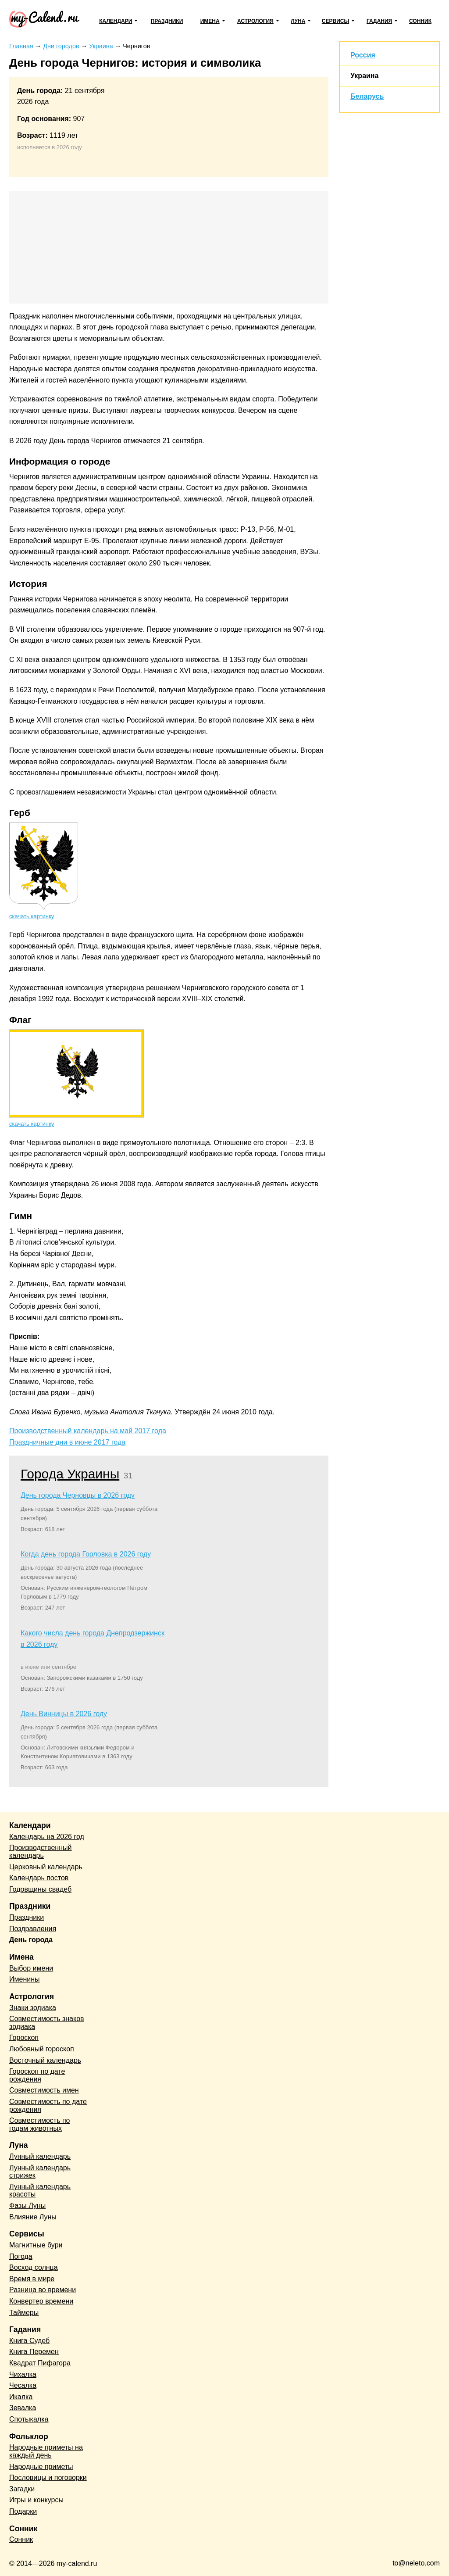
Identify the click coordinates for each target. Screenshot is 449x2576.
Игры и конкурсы (36, 2500)
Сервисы (335, 21)
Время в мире (31, 2279)
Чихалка (22, 2374)
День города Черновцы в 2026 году (78, 1495)
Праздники (167, 21)
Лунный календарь (40, 2156)
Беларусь (367, 96)
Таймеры (24, 2312)
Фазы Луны (27, 2205)
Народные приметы (41, 2466)
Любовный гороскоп (41, 2049)
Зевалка (22, 2407)
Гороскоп (24, 2037)
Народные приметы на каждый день (46, 2451)
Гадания (379, 21)
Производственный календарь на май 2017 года (87, 1431)
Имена (210, 21)
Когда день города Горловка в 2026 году (86, 1554)
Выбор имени (31, 1968)
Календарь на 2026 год (46, 1836)
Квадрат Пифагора (40, 2363)
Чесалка (22, 2385)
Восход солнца (33, 2267)
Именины (24, 1979)
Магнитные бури (36, 2245)
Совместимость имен (44, 2090)
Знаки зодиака (32, 2007)
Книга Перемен (34, 2351)
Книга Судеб (29, 2340)
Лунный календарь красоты (40, 2190)
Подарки (23, 2511)
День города (31, 1939)
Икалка (20, 2397)
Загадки (22, 2489)
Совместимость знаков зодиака (46, 2022)
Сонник (420, 21)
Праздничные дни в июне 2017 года (67, 1442)
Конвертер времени (41, 2301)
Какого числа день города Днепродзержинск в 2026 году (92, 1638)
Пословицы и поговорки (48, 2477)
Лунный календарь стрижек (40, 2171)
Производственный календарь (40, 1851)
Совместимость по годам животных (39, 2124)
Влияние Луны (33, 2217)
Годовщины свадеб (40, 1889)
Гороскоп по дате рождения (37, 2075)
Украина (364, 75)
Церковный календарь (45, 1867)
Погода (20, 2256)
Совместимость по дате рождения (48, 2105)
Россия (362, 55)
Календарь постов (38, 1878)
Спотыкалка (28, 2419)
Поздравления (32, 1928)
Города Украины (70, 1474)
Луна (298, 21)
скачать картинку (31, 916)
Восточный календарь (45, 2060)
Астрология (255, 21)
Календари (115, 21)
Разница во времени (42, 2289)
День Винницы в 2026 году (64, 1713)
